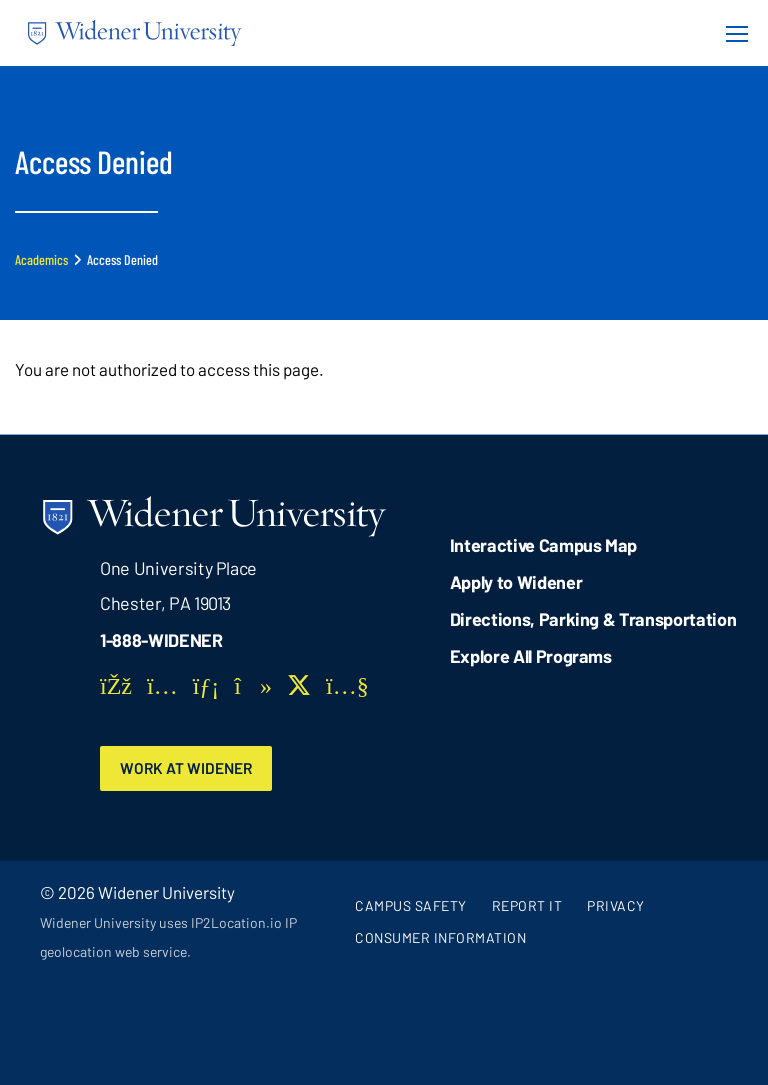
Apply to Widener (516, 582)
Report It (527, 905)
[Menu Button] (731, 33)
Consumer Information (440, 937)
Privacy (616, 905)
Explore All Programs (531, 656)
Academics (41, 259)
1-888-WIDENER (161, 640)
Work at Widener (186, 768)
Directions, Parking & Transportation (593, 619)
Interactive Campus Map (543, 545)
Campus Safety (411, 905)
